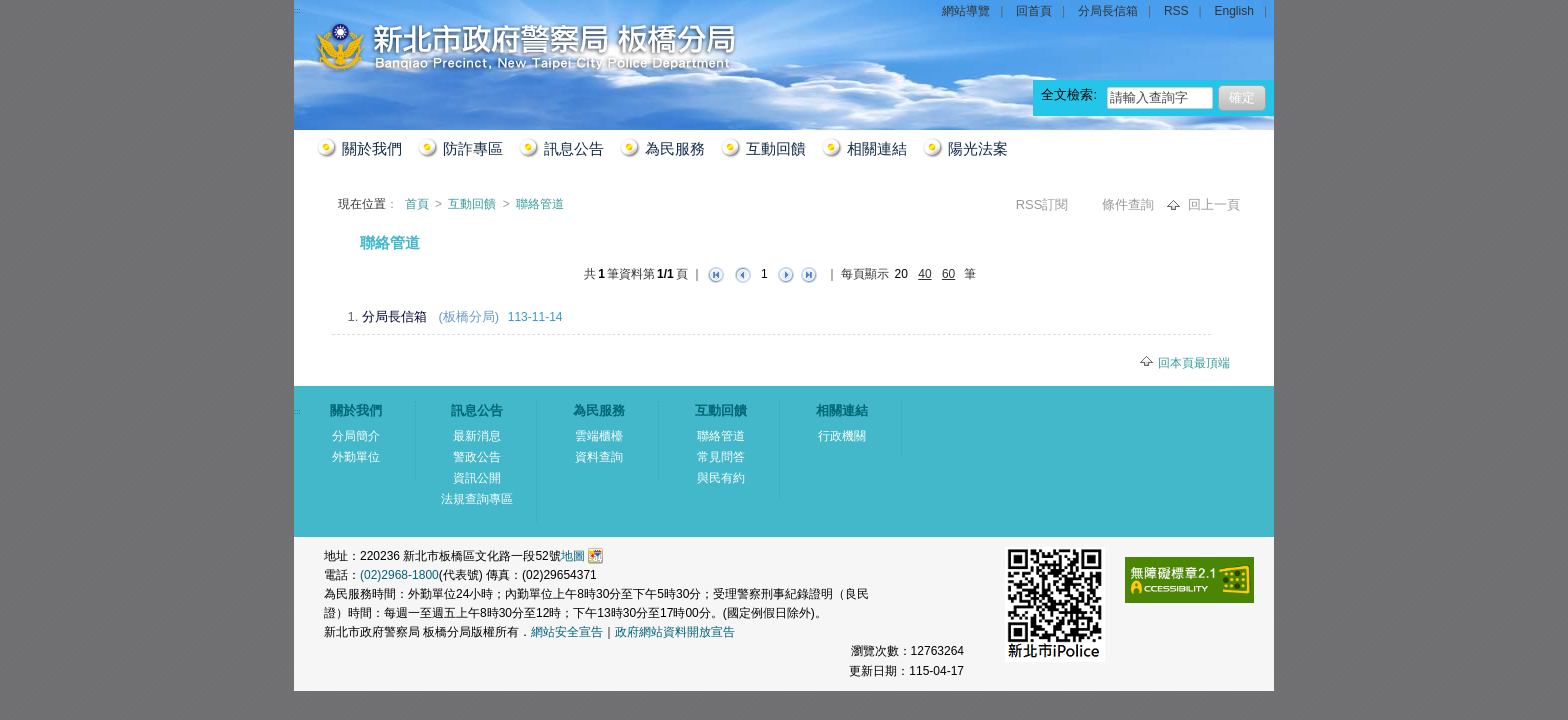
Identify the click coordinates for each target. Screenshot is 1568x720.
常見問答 (721, 457)
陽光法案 (978, 148)
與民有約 (721, 478)
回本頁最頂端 (1194, 363)
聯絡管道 (540, 204)
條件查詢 (1130, 204)
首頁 (418, 204)
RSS (1176, 11)
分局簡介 (356, 436)
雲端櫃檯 (599, 436)
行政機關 (842, 436)
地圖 (573, 556)
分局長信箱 (1108, 11)
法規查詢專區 (477, 499)
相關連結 (877, 148)
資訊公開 (477, 478)
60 (948, 274)
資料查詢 (599, 457)
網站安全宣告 (567, 632)
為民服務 (675, 148)
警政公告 (477, 457)
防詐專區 (473, 148)
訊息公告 (574, 148)
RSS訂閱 (1044, 204)
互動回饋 (776, 148)
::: (317, 236)
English (1234, 11)
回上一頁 (1214, 204)
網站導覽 (966, 11)
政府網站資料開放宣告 (675, 632)
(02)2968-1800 (399, 575)
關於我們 (372, 148)
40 (924, 274)
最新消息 (477, 436)
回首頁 (1034, 11)
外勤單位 (356, 457)
